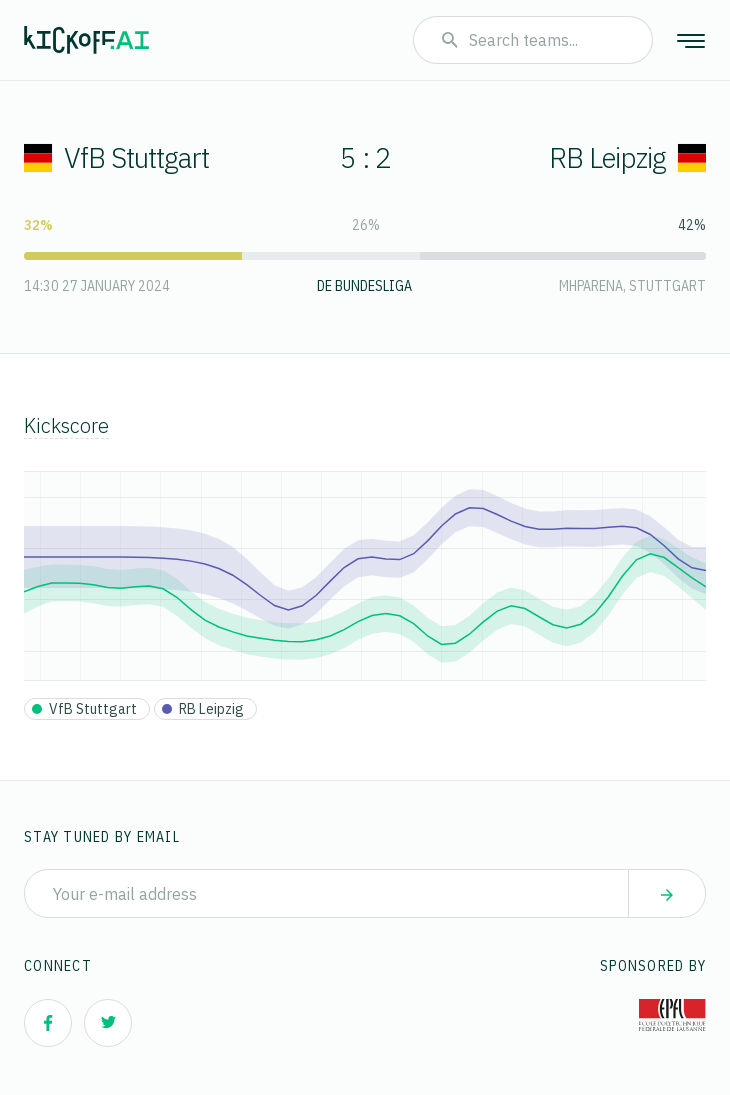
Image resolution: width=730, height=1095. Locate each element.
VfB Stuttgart (116, 157)
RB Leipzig (627, 157)
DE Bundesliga (364, 286)
